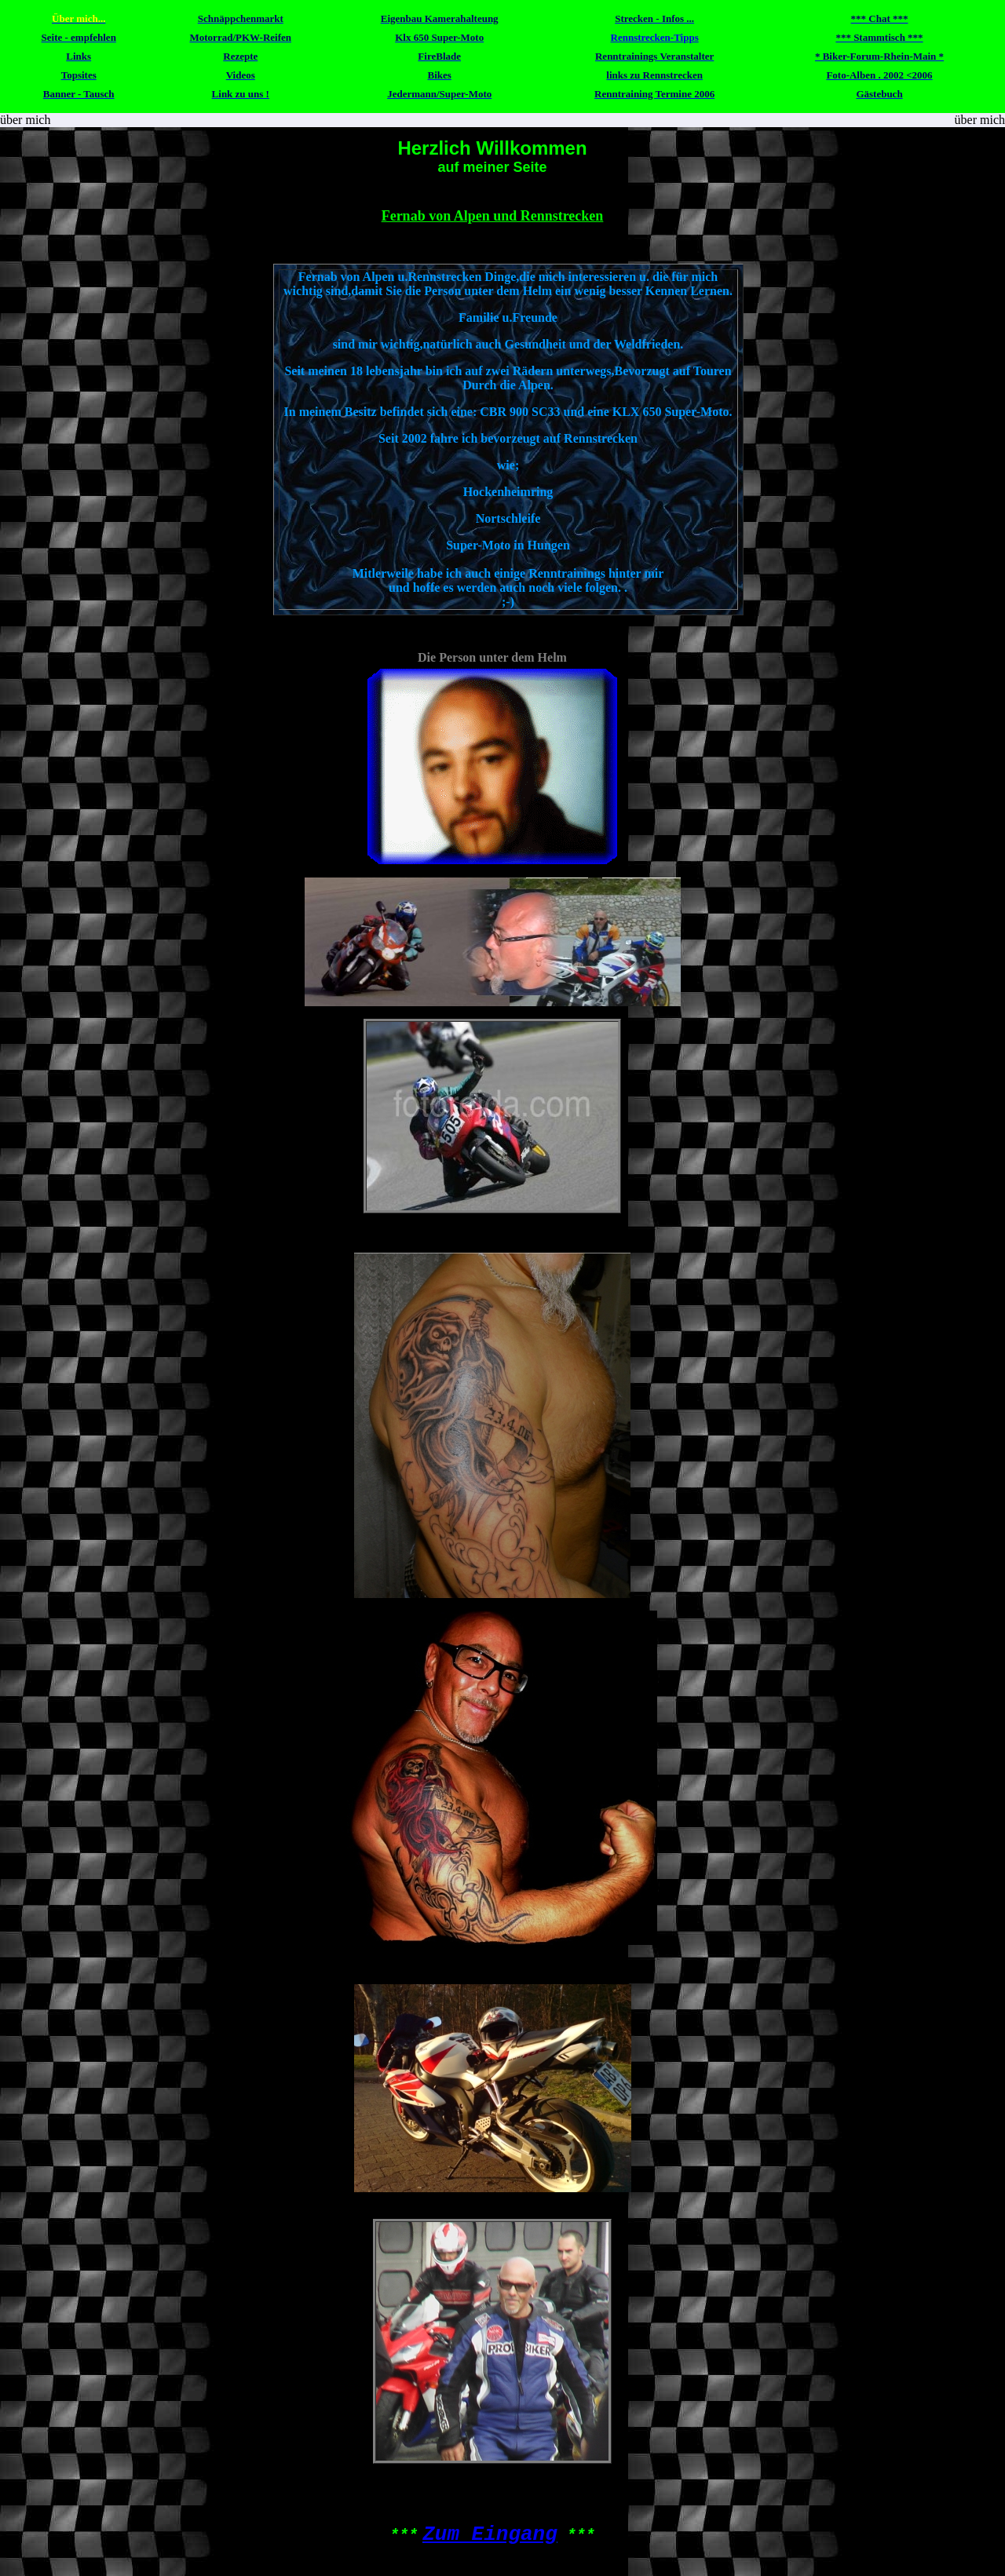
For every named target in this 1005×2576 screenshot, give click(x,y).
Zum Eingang (489, 2534)
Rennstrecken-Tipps (655, 37)
